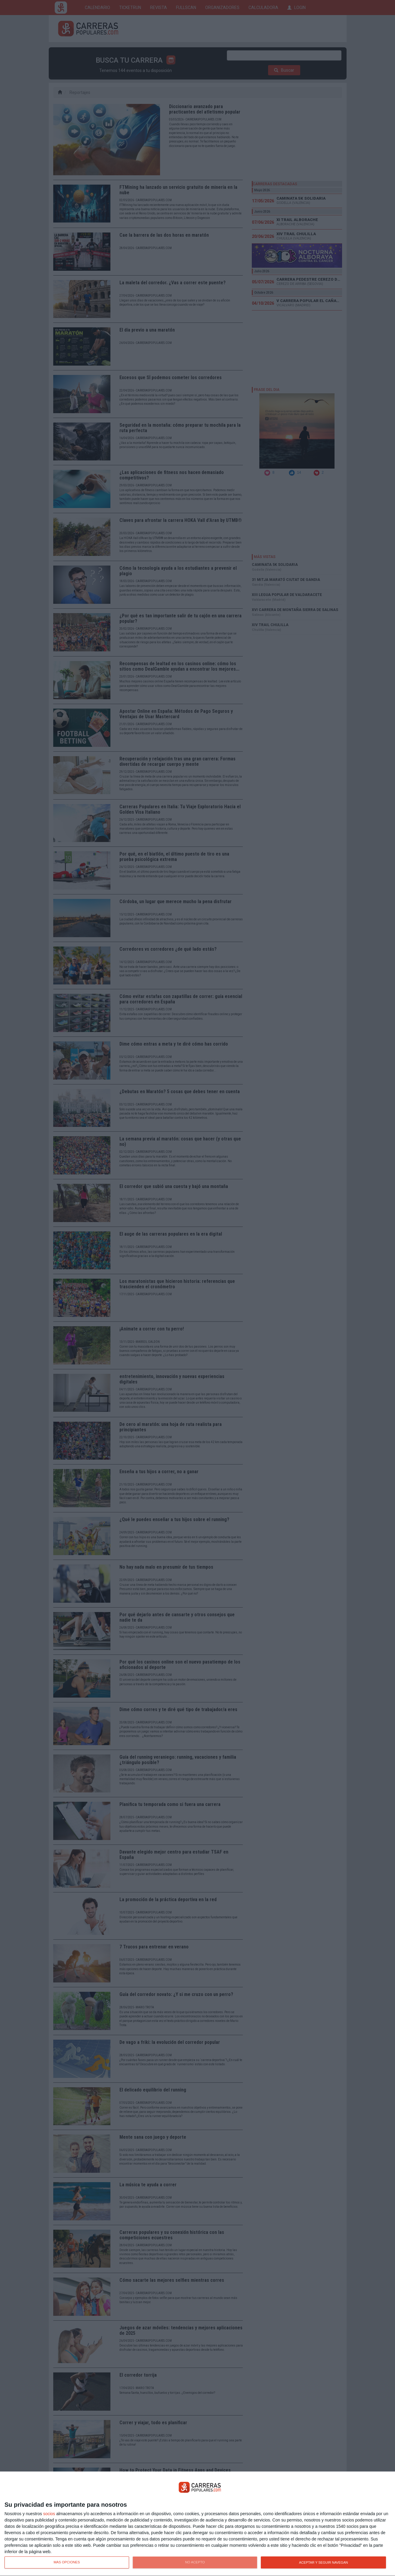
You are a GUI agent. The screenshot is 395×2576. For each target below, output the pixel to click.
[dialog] (197, 2524)
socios (49, 2514)
